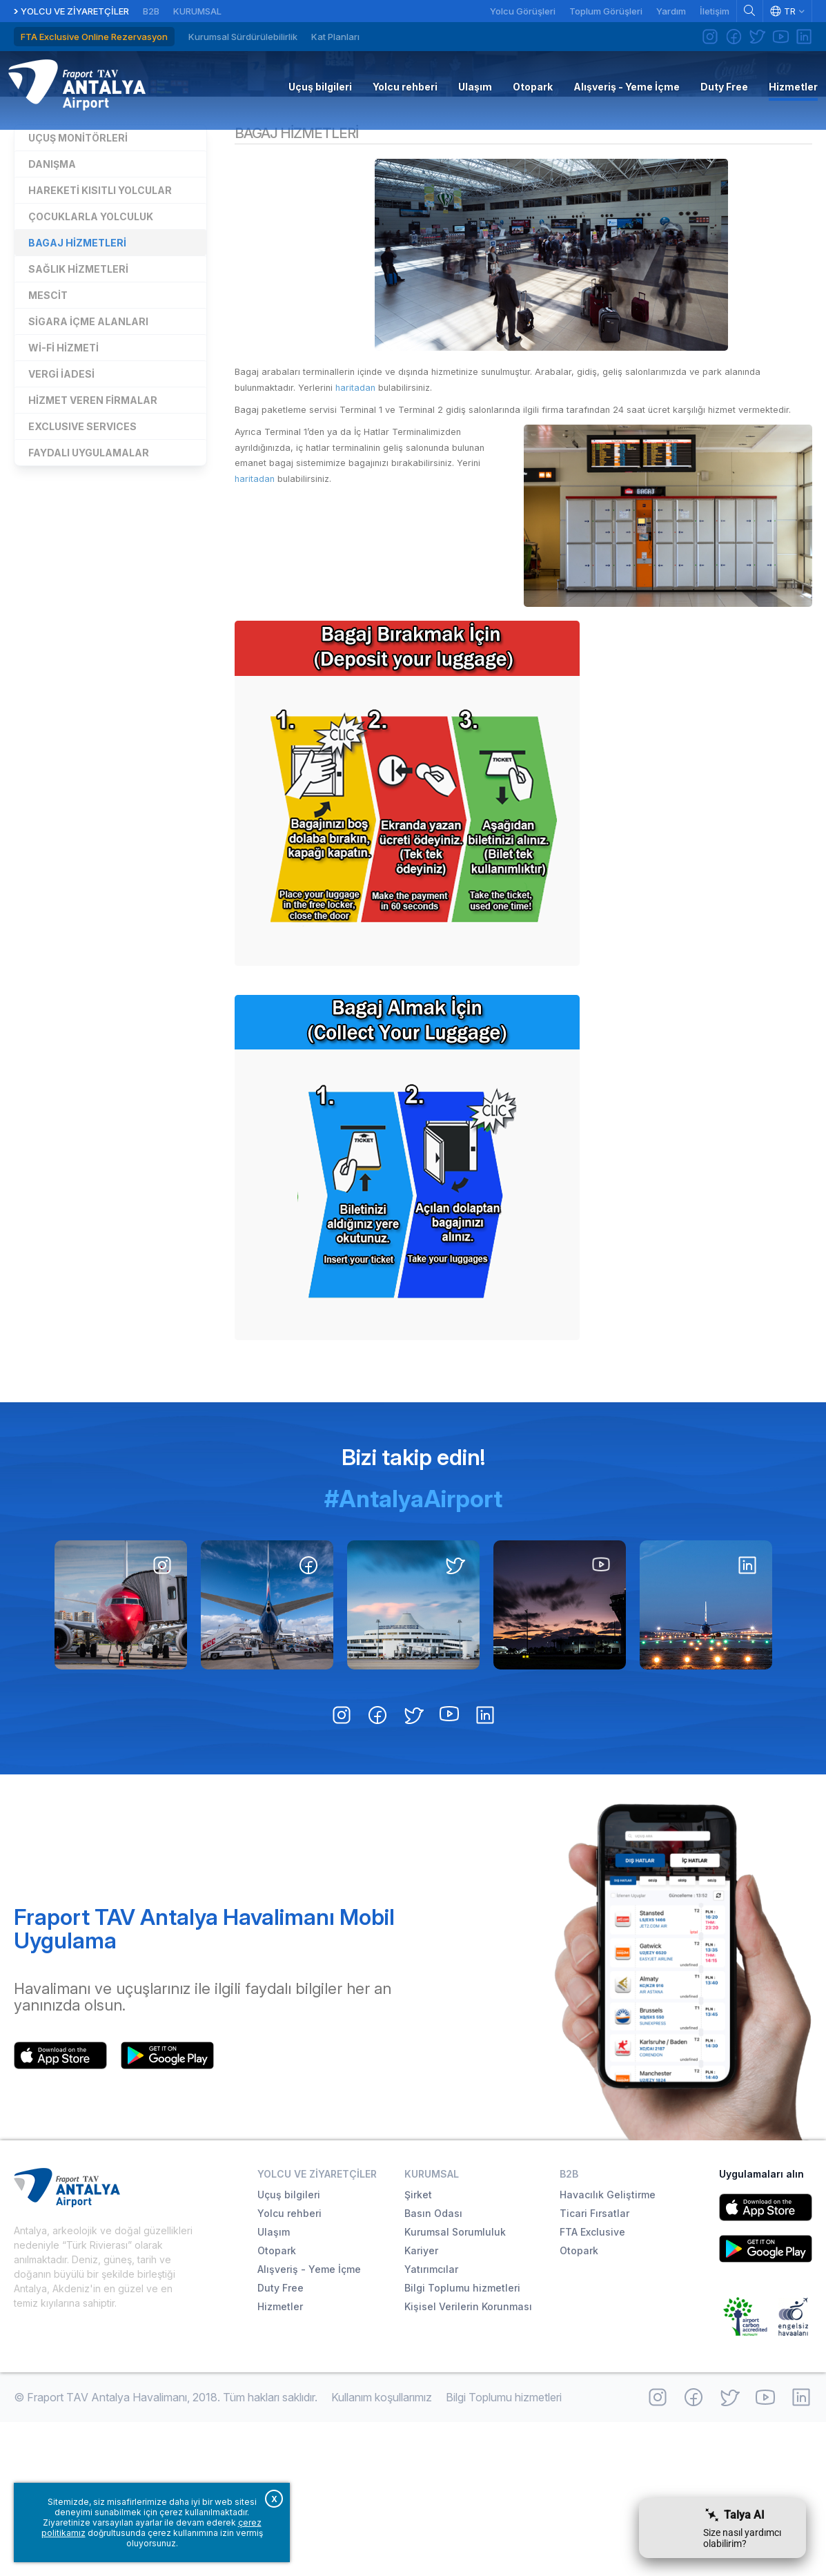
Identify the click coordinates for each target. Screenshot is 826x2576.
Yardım (671, 11)
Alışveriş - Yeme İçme (309, 2423)
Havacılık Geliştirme (608, 2348)
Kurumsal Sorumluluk (455, 2386)
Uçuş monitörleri (78, 272)
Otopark (276, 2404)
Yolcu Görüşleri (522, 11)
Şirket (418, 2348)
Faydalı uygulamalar (88, 586)
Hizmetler (413, 146)
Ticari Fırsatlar (594, 2367)
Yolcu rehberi (289, 2367)
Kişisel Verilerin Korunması (468, 2460)
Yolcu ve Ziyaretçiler (75, 11)
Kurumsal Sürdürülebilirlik (242, 36)
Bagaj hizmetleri (77, 376)
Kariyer (421, 2404)
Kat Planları (335, 36)
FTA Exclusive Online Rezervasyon (94, 36)
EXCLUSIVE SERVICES (82, 560)
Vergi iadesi (61, 508)
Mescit (48, 429)
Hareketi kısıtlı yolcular (100, 324)
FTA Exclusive (592, 2386)
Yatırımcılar (431, 2423)
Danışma (52, 298)
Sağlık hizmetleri (78, 403)
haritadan (417, 526)
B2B (151, 11)
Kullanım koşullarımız (381, 2551)
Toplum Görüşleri (605, 11)
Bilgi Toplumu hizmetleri (462, 2442)
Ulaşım (273, 2386)
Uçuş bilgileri (288, 2348)
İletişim (714, 11)
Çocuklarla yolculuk (90, 350)
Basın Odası (433, 2367)
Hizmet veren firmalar (92, 534)
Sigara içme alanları (88, 455)
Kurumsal (197, 11)
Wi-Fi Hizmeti (63, 481)
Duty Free (280, 2442)
